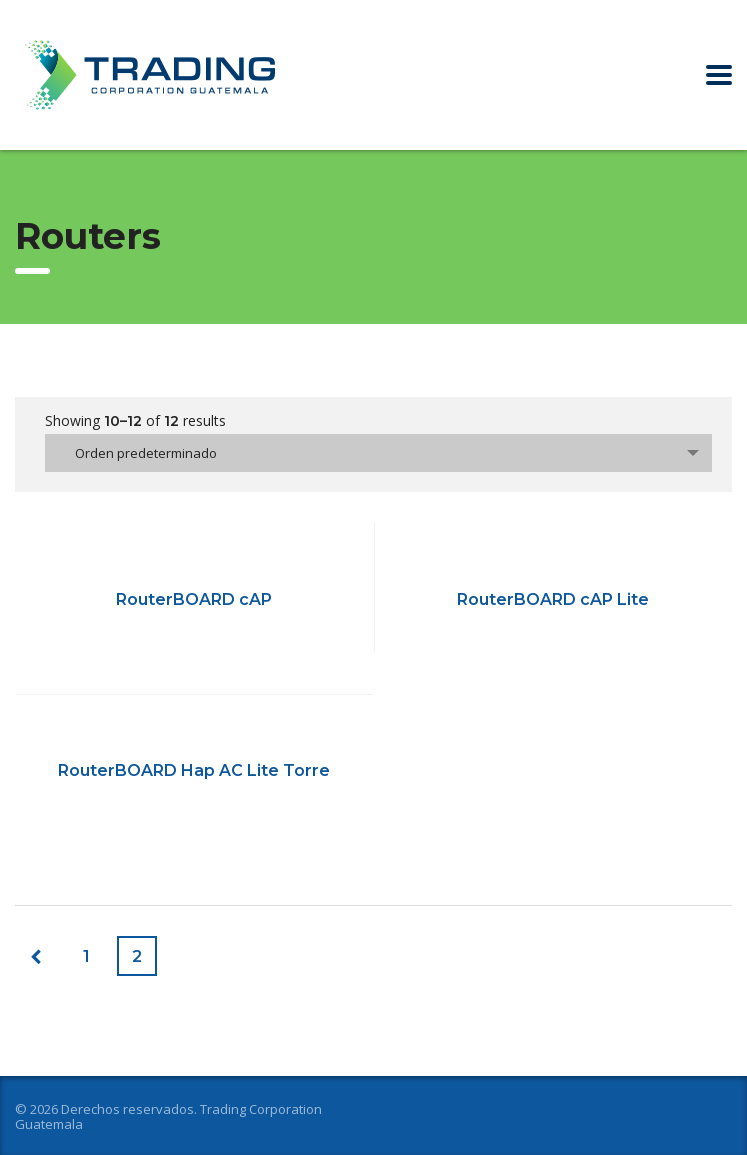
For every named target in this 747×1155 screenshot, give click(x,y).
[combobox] (378, 453)
